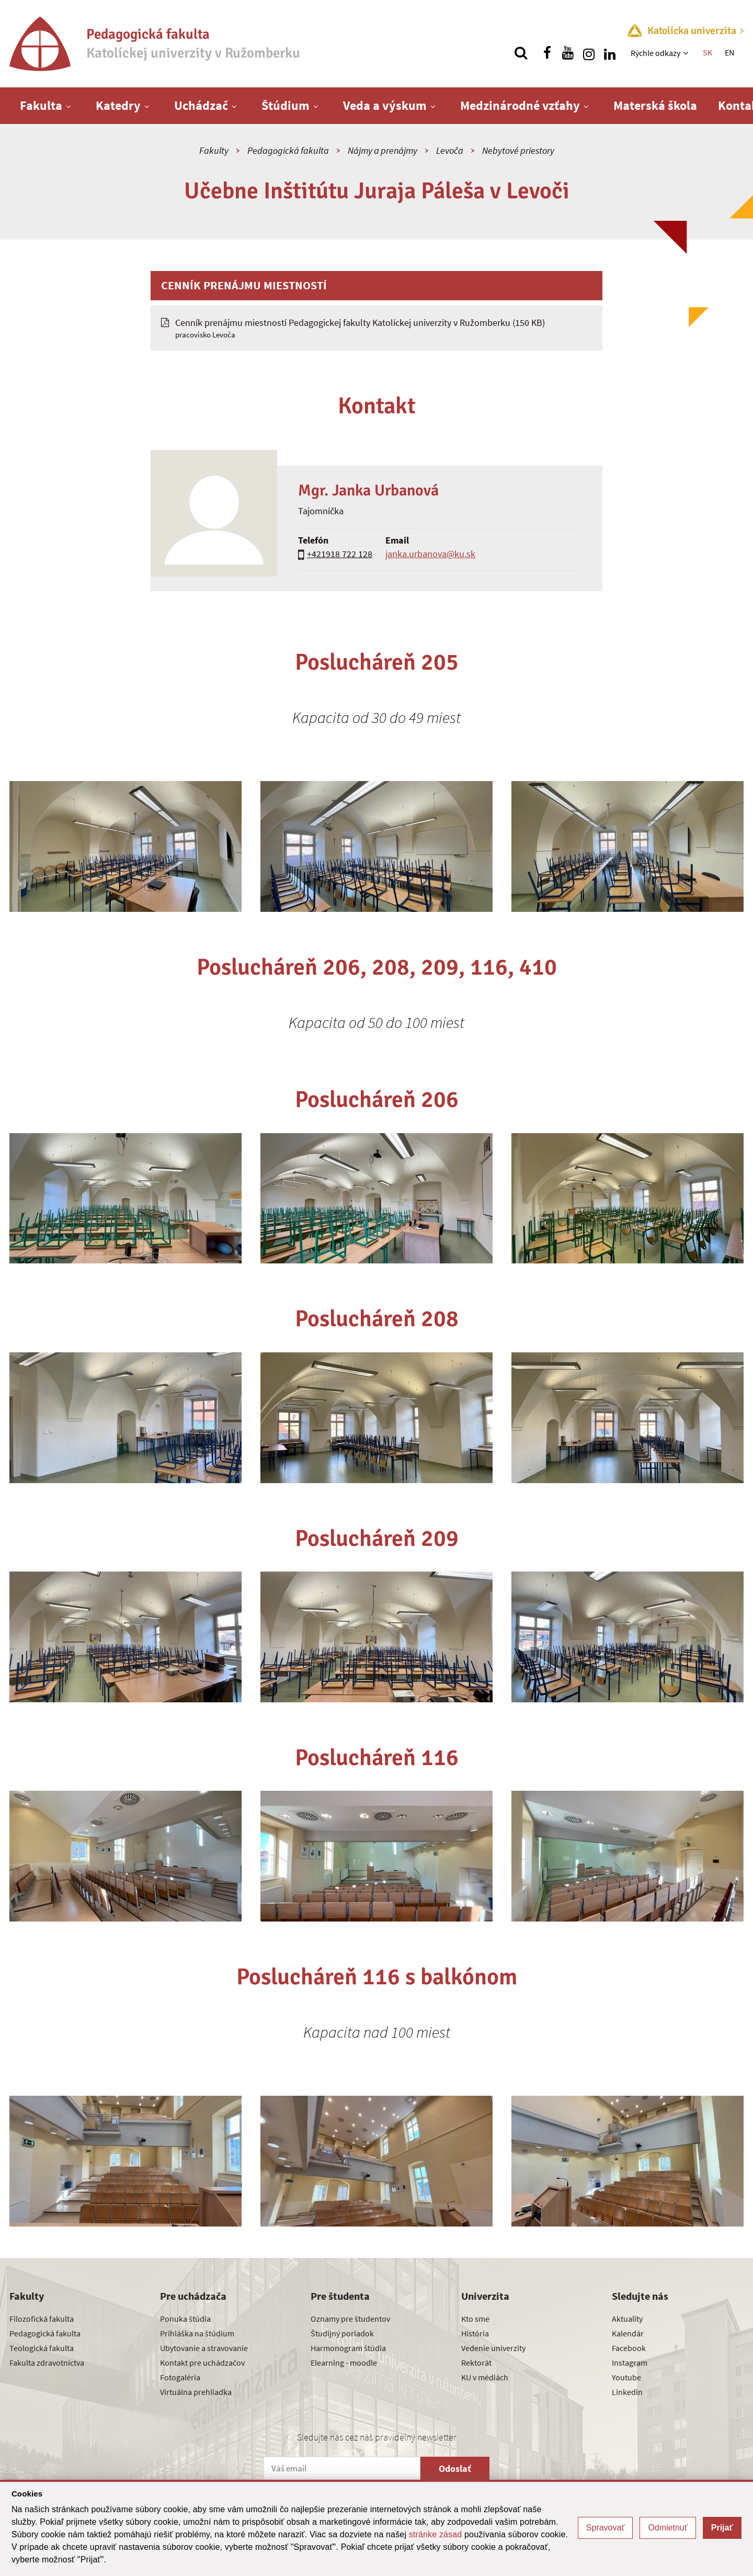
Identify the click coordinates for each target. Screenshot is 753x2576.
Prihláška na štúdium (197, 2333)
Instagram (629, 2362)
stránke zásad (435, 2534)
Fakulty (214, 150)
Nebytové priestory (518, 150)
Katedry (118, 105)
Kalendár (628, 2333)
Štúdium (285, 105)
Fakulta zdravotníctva (46, 2362)
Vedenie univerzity (493, 2348)
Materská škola (655, 105)
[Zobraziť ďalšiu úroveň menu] (686, 52)
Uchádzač (201, 105)
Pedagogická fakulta (288, 150)
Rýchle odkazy (655, 53)
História (475, 2333)
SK (707, 52)
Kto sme (475, 2318)
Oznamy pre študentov (350, 2318)
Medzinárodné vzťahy (520, 105)
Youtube (626, 2377)
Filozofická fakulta (41, 2318)
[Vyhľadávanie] (520, 52)
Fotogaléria (180, 2377)
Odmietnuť (667, 2527)
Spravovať (605, 2527)
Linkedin (627, 2392)
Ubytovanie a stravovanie (204, 2348)
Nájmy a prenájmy (382, 150)
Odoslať (455, 2468)
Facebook (629, 2348)
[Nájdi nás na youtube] (567, 52)
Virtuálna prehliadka (196, 2392)
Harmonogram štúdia (348, 2348)
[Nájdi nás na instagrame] (588, 52)
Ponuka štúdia (185, 2318)
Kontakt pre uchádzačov (202, 2362)
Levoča (449, 150)
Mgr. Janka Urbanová (368, 490)
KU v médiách (484, 2377)
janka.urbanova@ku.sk (430, 554)
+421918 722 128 (339, 554)
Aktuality (627, 2318)
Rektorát (476, 2362)
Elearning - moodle (344, 2362)
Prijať (722, 2527)
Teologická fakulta (41, 2348)
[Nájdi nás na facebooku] (547, 52)
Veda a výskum (385, 105)
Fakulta (41, 105)
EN (729, 52)
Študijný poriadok (342, 2333)
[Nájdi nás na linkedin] (609, 52)
